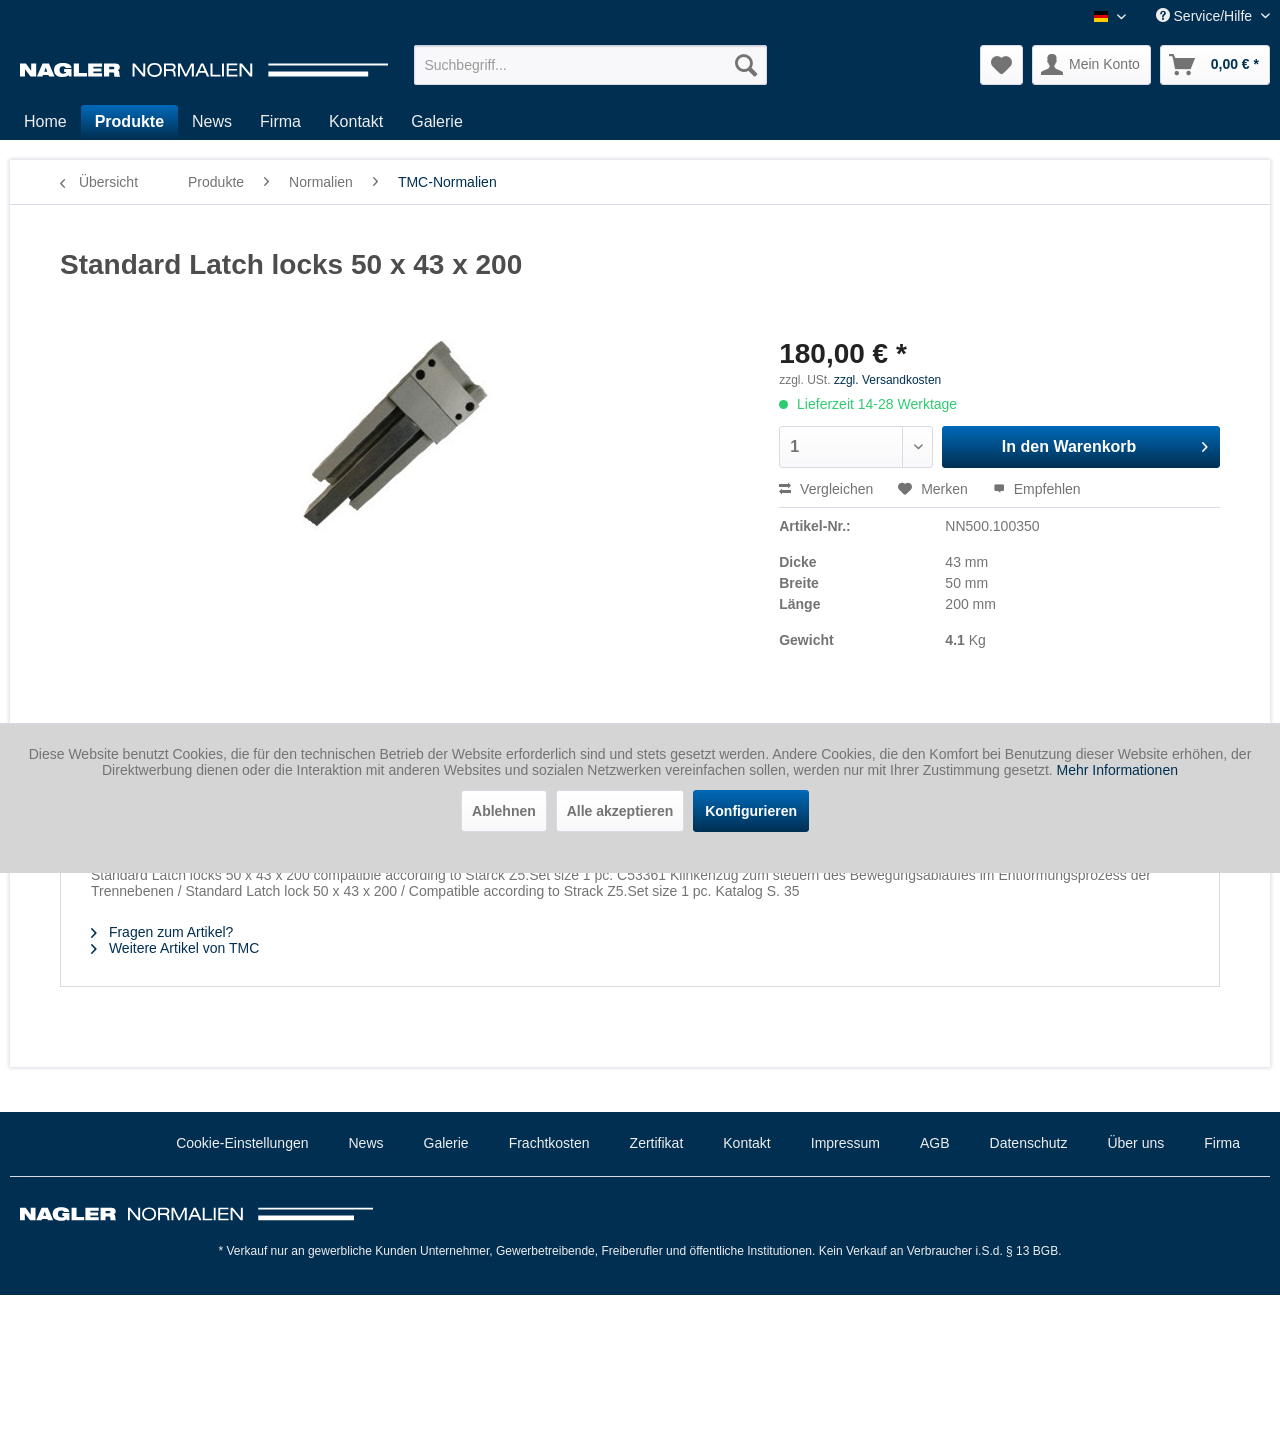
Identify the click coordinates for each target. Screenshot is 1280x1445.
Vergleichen (826, 489)
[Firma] (280, 122)
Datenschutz (1029, 1143)
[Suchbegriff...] (590, 65)
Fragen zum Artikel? (162, 932)
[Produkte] (129, 122)
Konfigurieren (751, 811)
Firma (1222, 1143)
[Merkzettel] (1001, 65)
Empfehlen (1037, 489)
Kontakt (746, 1143)
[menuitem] (590, 65)
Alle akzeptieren (620, 811)
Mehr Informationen (1117, 770)
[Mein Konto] (1091, 65)
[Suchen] (746, 65)
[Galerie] (437, 122)
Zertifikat (657, 1143)
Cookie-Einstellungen (242, 1143)
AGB (935, 1143)
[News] (212, 122)
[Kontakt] (356, 122)
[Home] (45, 122)
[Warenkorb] (1215, 65)
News (366, 1143)
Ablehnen (504, 811)
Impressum (845, 1143)
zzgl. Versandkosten (887, 380)
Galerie (446, 1143)
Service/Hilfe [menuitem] (1206, 16)
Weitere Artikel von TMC (175, 948)
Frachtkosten (549, 1143)
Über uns (1135, 1143)
